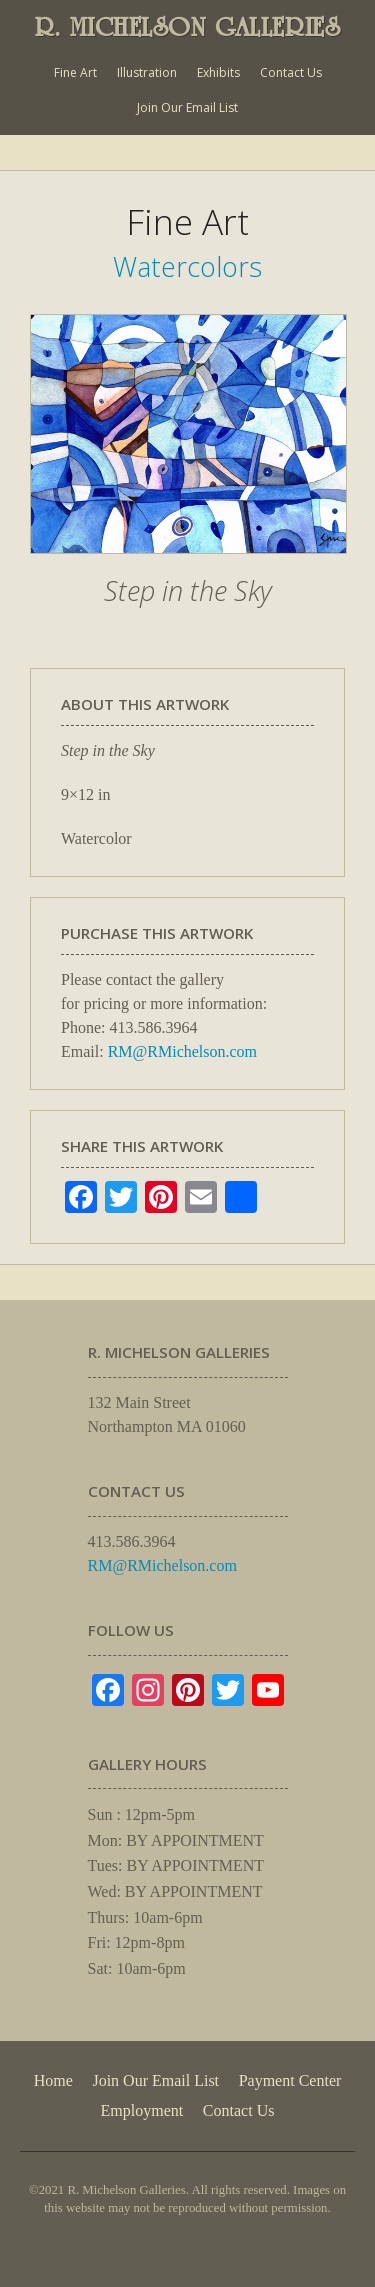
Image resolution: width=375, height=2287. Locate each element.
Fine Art (75, 72)
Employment (142, 2110)
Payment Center (290, 2080)
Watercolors (187, 266)
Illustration (147, 72)
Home (53, 2080)
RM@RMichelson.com (182, 1051)
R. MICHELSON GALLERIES (188, 27)
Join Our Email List (187, 107)
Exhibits (218, 72)
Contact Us (291, 72)
